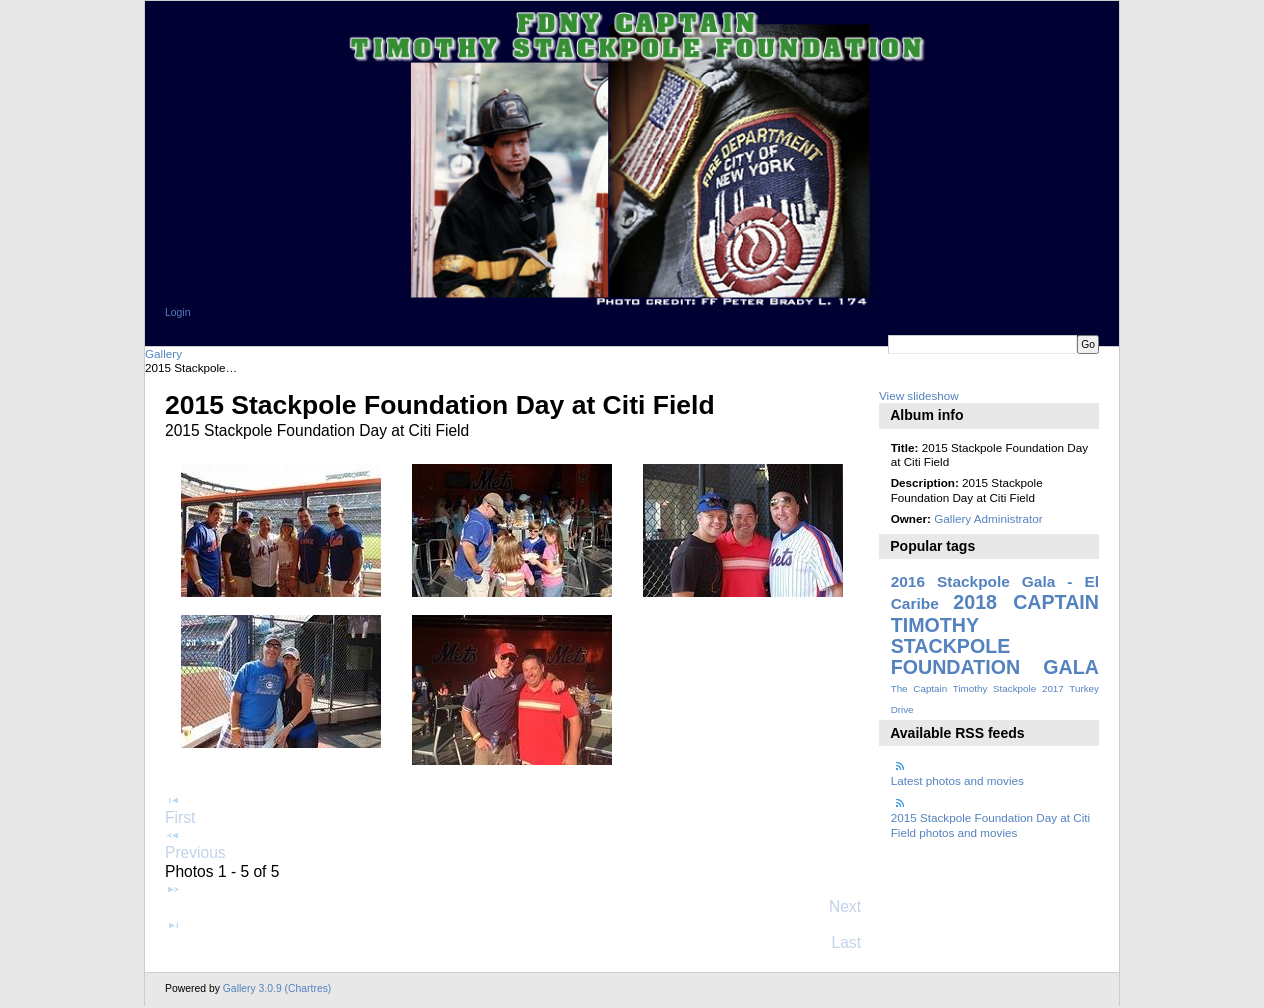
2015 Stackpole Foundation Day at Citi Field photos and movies (990, 816)
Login (177, 312)
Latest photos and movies (957, 772)
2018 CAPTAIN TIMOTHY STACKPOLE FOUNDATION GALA (995, 634)
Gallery (163, 353)
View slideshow (919, 395)
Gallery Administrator (988, 518)
